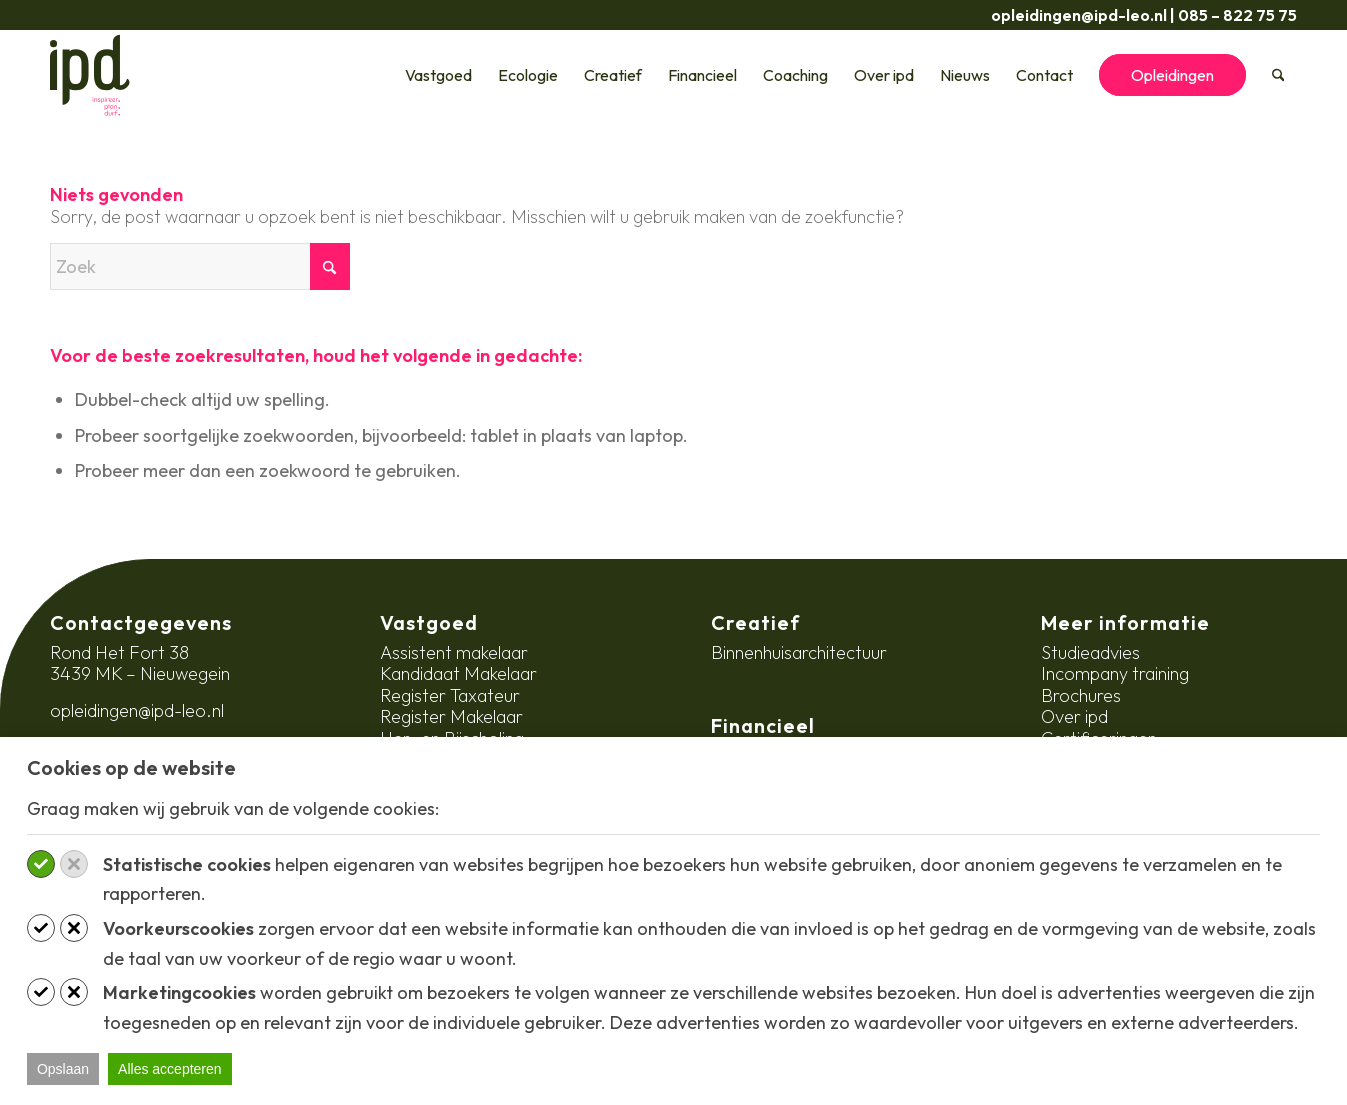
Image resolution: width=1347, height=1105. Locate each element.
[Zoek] (1278, 75)
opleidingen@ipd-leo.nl (1079, 15)
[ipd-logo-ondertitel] (90, 75)
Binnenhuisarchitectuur (799, 652)
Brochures (1081, 695)
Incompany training (1115, 673)
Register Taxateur (450, 695)
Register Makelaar (451, 716)
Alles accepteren (170, 1069)
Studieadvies (1090, 652)
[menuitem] (438, 75)
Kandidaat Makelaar (458, 673)
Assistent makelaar (454, 652)
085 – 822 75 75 (1237, 15)
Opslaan (63, 1069)
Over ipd (1074, 716)
